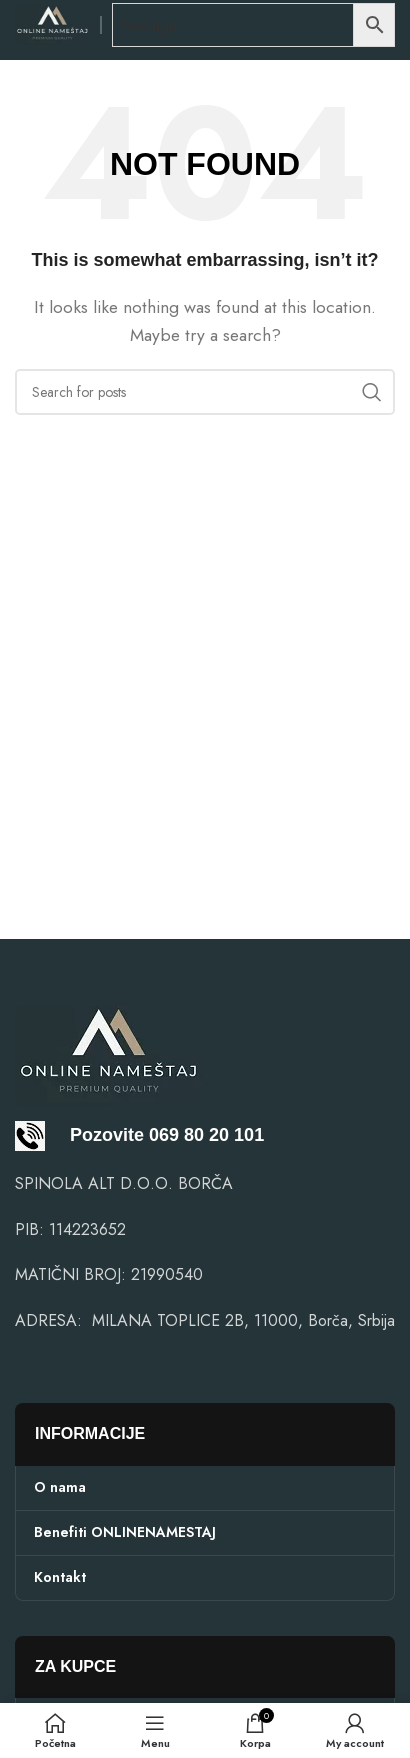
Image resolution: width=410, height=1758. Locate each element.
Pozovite (79, 1135)
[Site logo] (52, 23)
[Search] (205, 392)
